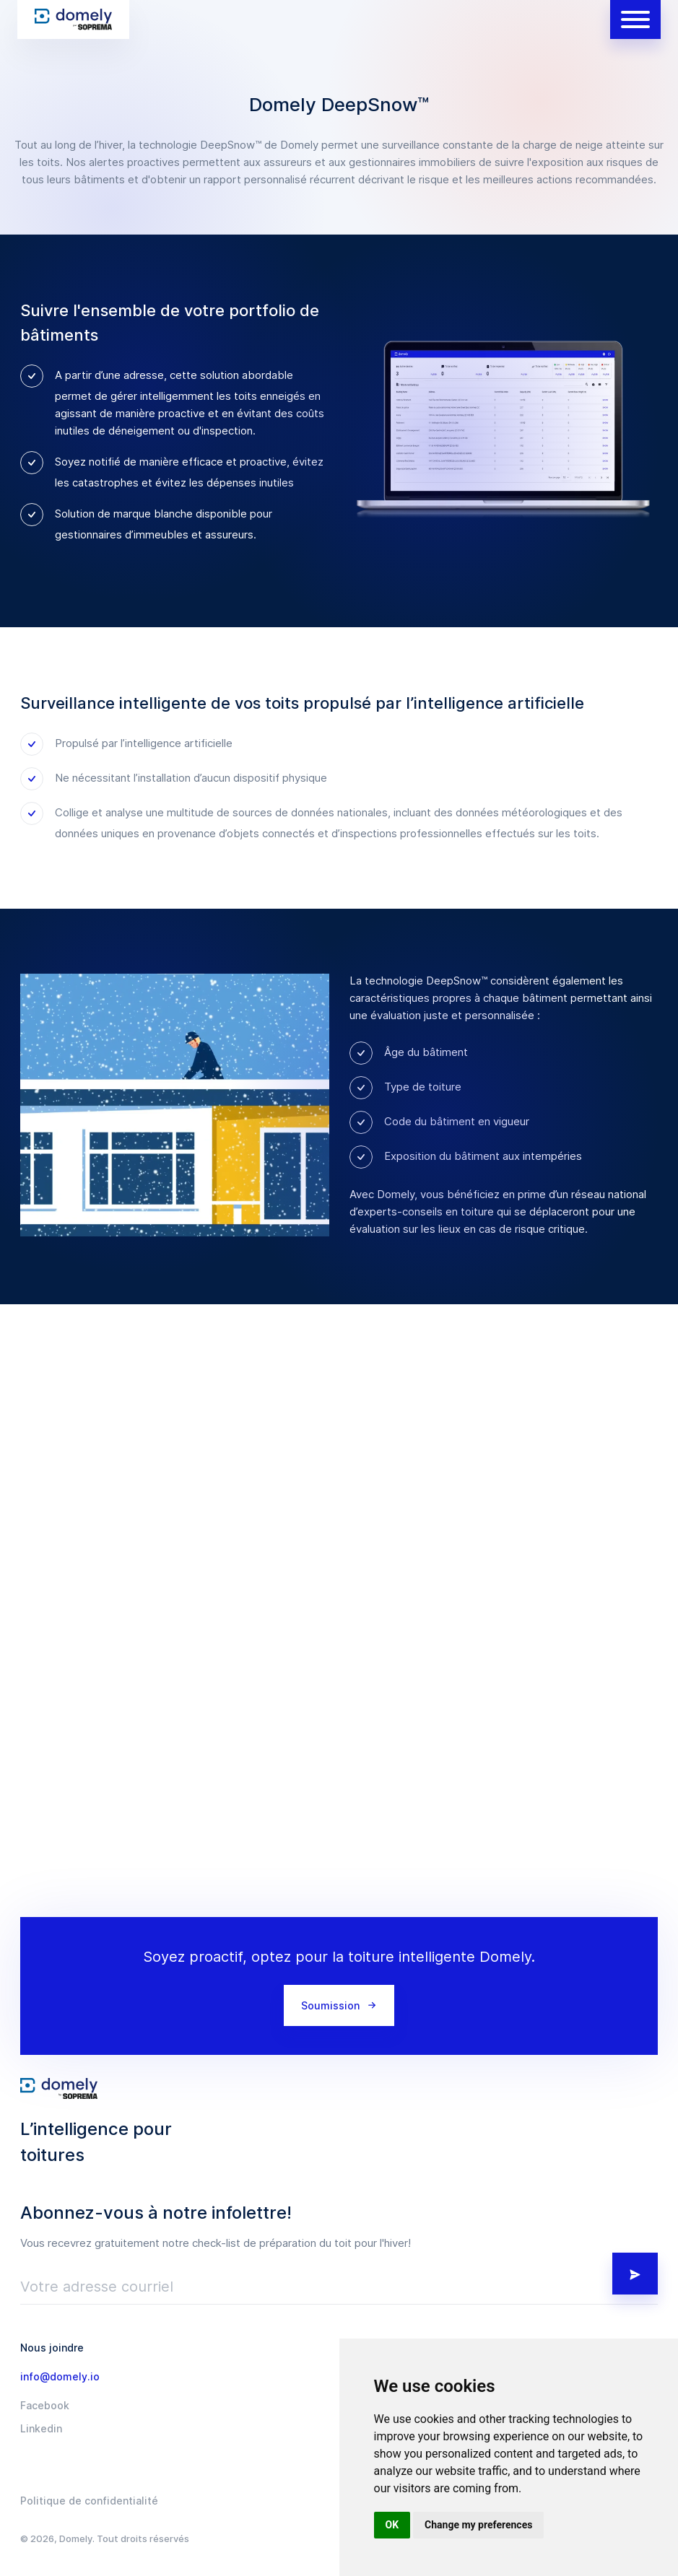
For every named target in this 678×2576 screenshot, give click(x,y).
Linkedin (41, 2429)
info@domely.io (60, 2377)
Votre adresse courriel (96, 2286)
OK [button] (392, 2525)
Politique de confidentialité (89, 2501)
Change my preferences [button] (478, 2525)
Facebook (44, 2405)
